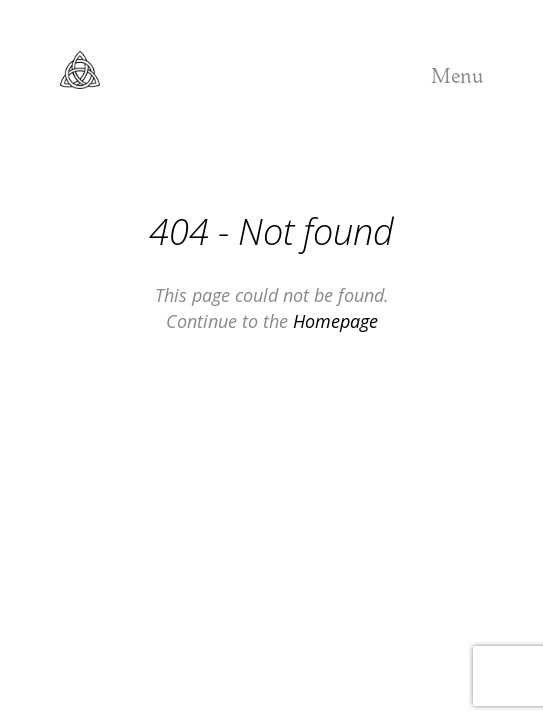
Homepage (335, 321)
